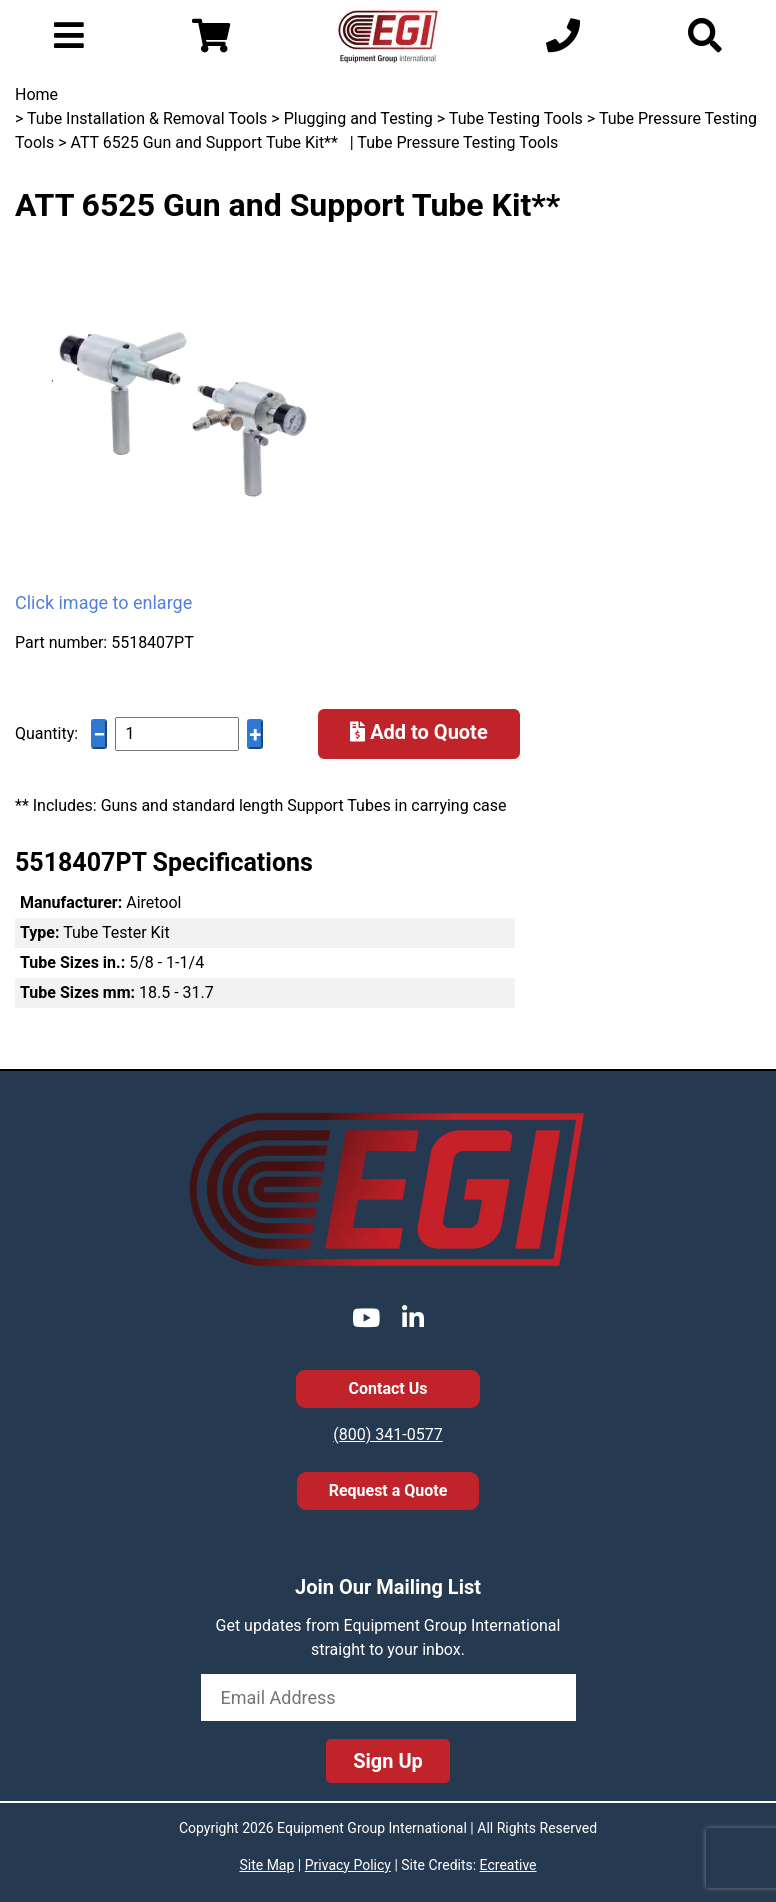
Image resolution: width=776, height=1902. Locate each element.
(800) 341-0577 (387, 1434)
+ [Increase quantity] (255, 734)
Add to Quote (419, 732)
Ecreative (508, 1865)
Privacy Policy (348, 1865)
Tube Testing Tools (516, 118)
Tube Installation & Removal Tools (147, 118)
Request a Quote (388, 1490)
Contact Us (388, 1388)
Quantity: (46, 733)
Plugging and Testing (358, 118)
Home (36, 94)
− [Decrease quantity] (99, 734)
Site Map (266, 1865)
